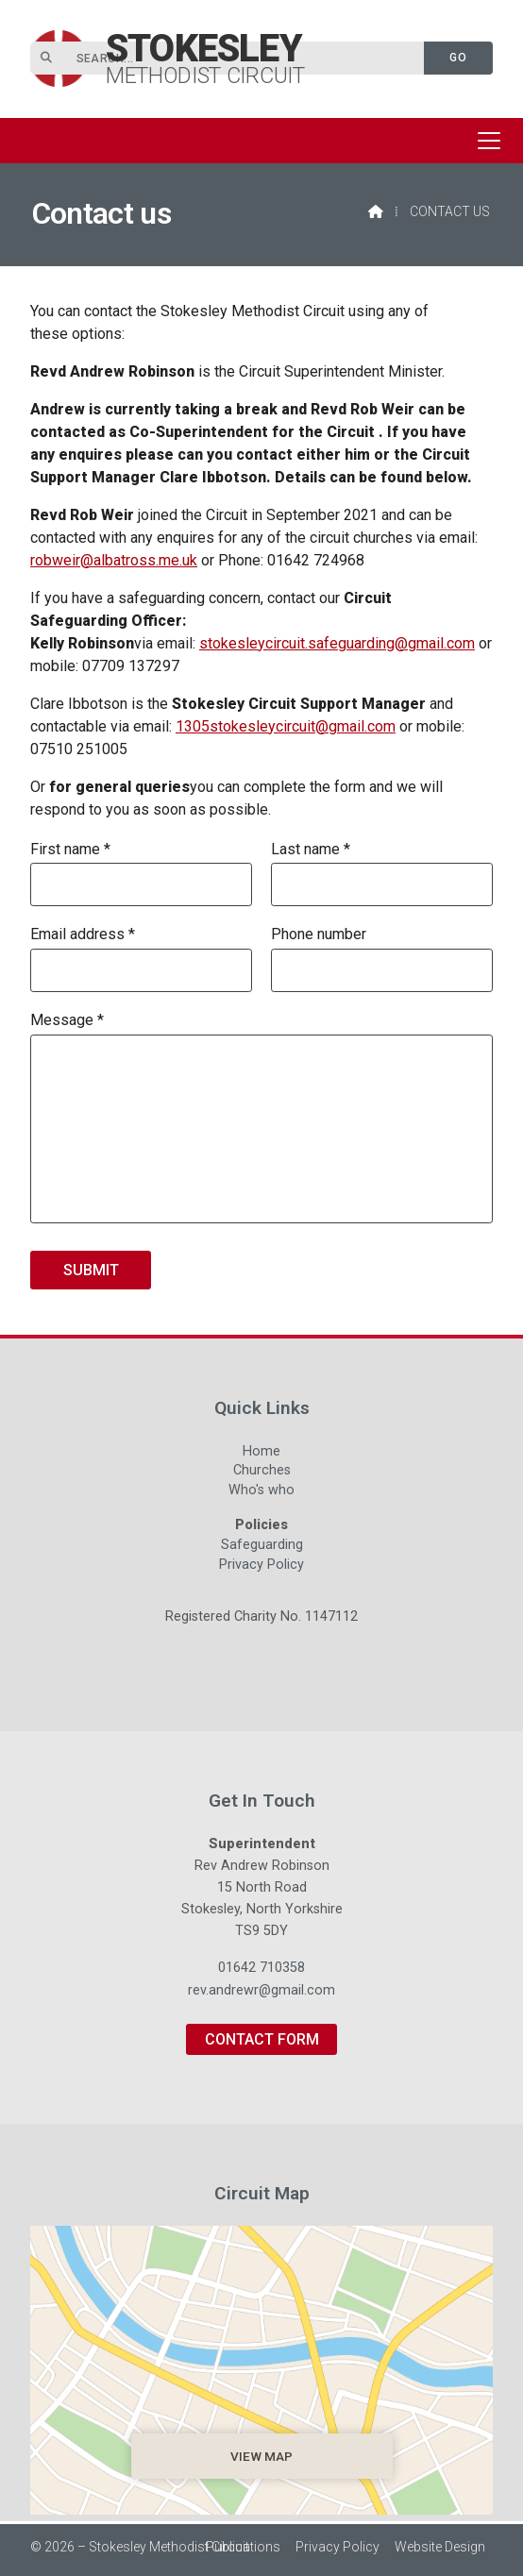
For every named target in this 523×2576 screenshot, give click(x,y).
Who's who (261, 1492)
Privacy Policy (261, 1565)
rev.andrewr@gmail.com (261, 1990)
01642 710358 (261, 1968)
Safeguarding (262, 1547)
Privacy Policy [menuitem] (337, 2546)
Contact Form (262, 2039)
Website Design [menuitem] (440, 2546)
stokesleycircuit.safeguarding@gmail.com (337, 643)
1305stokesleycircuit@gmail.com (286, 726)
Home (261, 1453)
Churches (262, 1472)
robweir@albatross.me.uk (113, 560)
